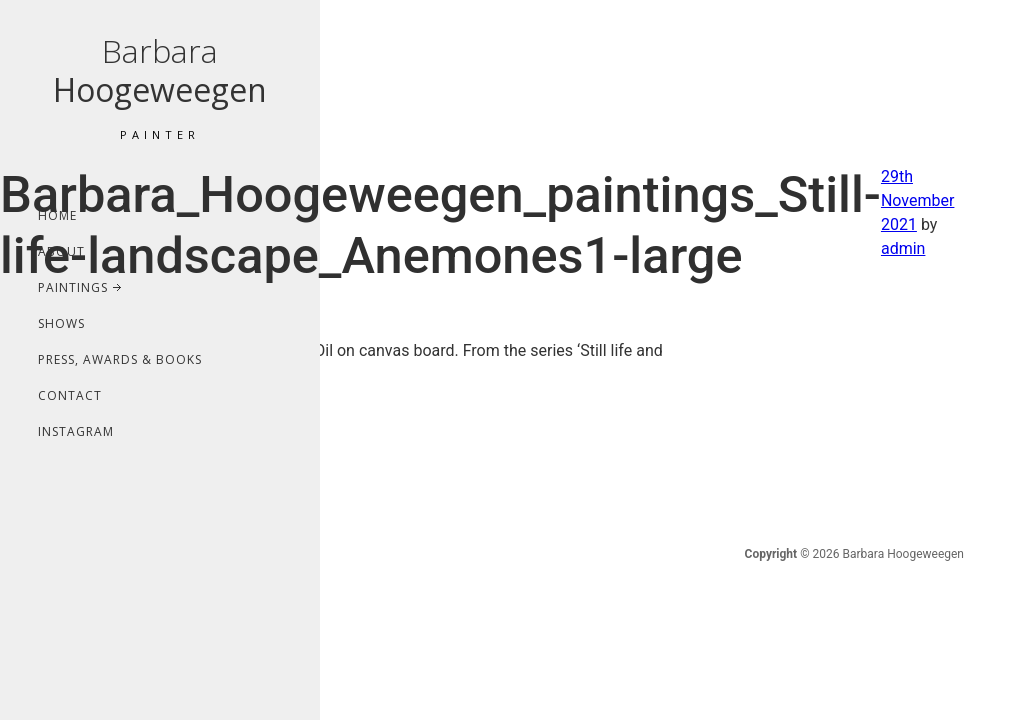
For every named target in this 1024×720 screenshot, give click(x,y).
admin (903, 248)
